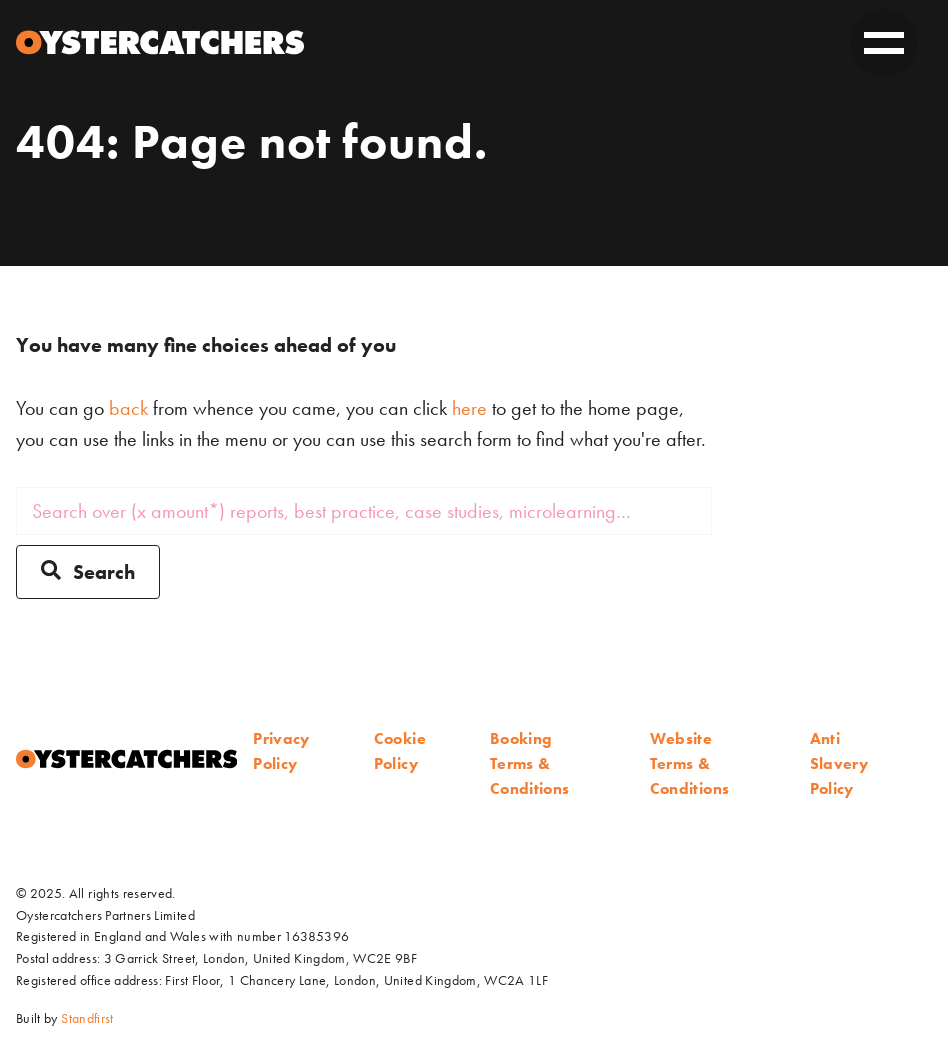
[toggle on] (884, 43)
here (469, 408)
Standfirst (87, 1018)
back (128, 408)
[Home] (160, 42)
